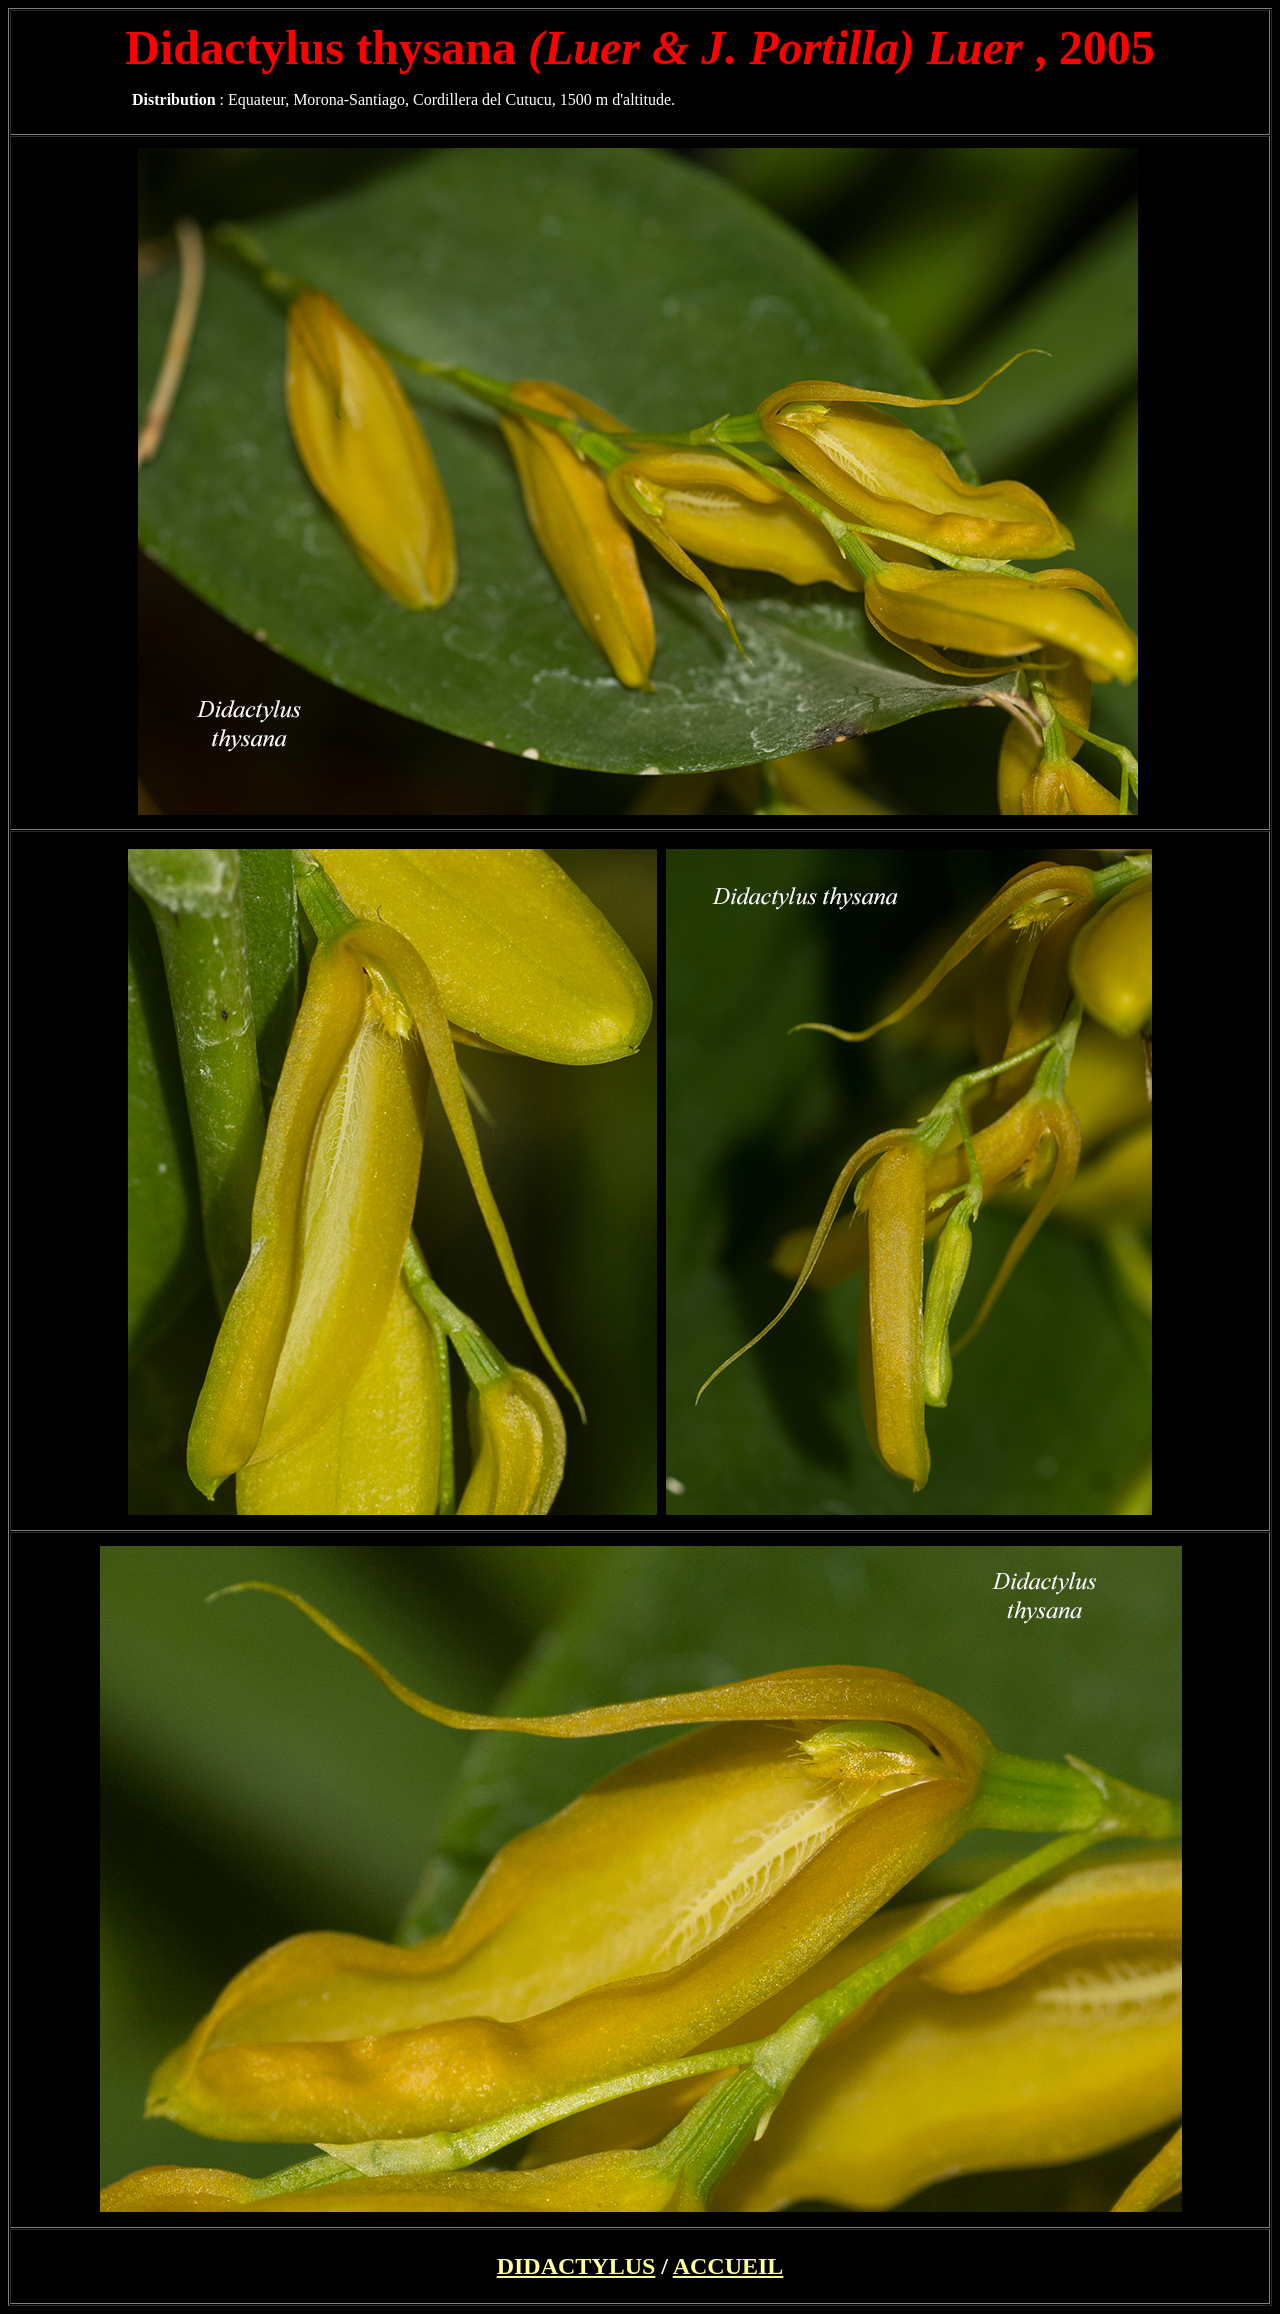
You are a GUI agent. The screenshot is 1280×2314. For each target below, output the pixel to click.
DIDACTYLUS (576, 2266)
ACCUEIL (728, 2266)
